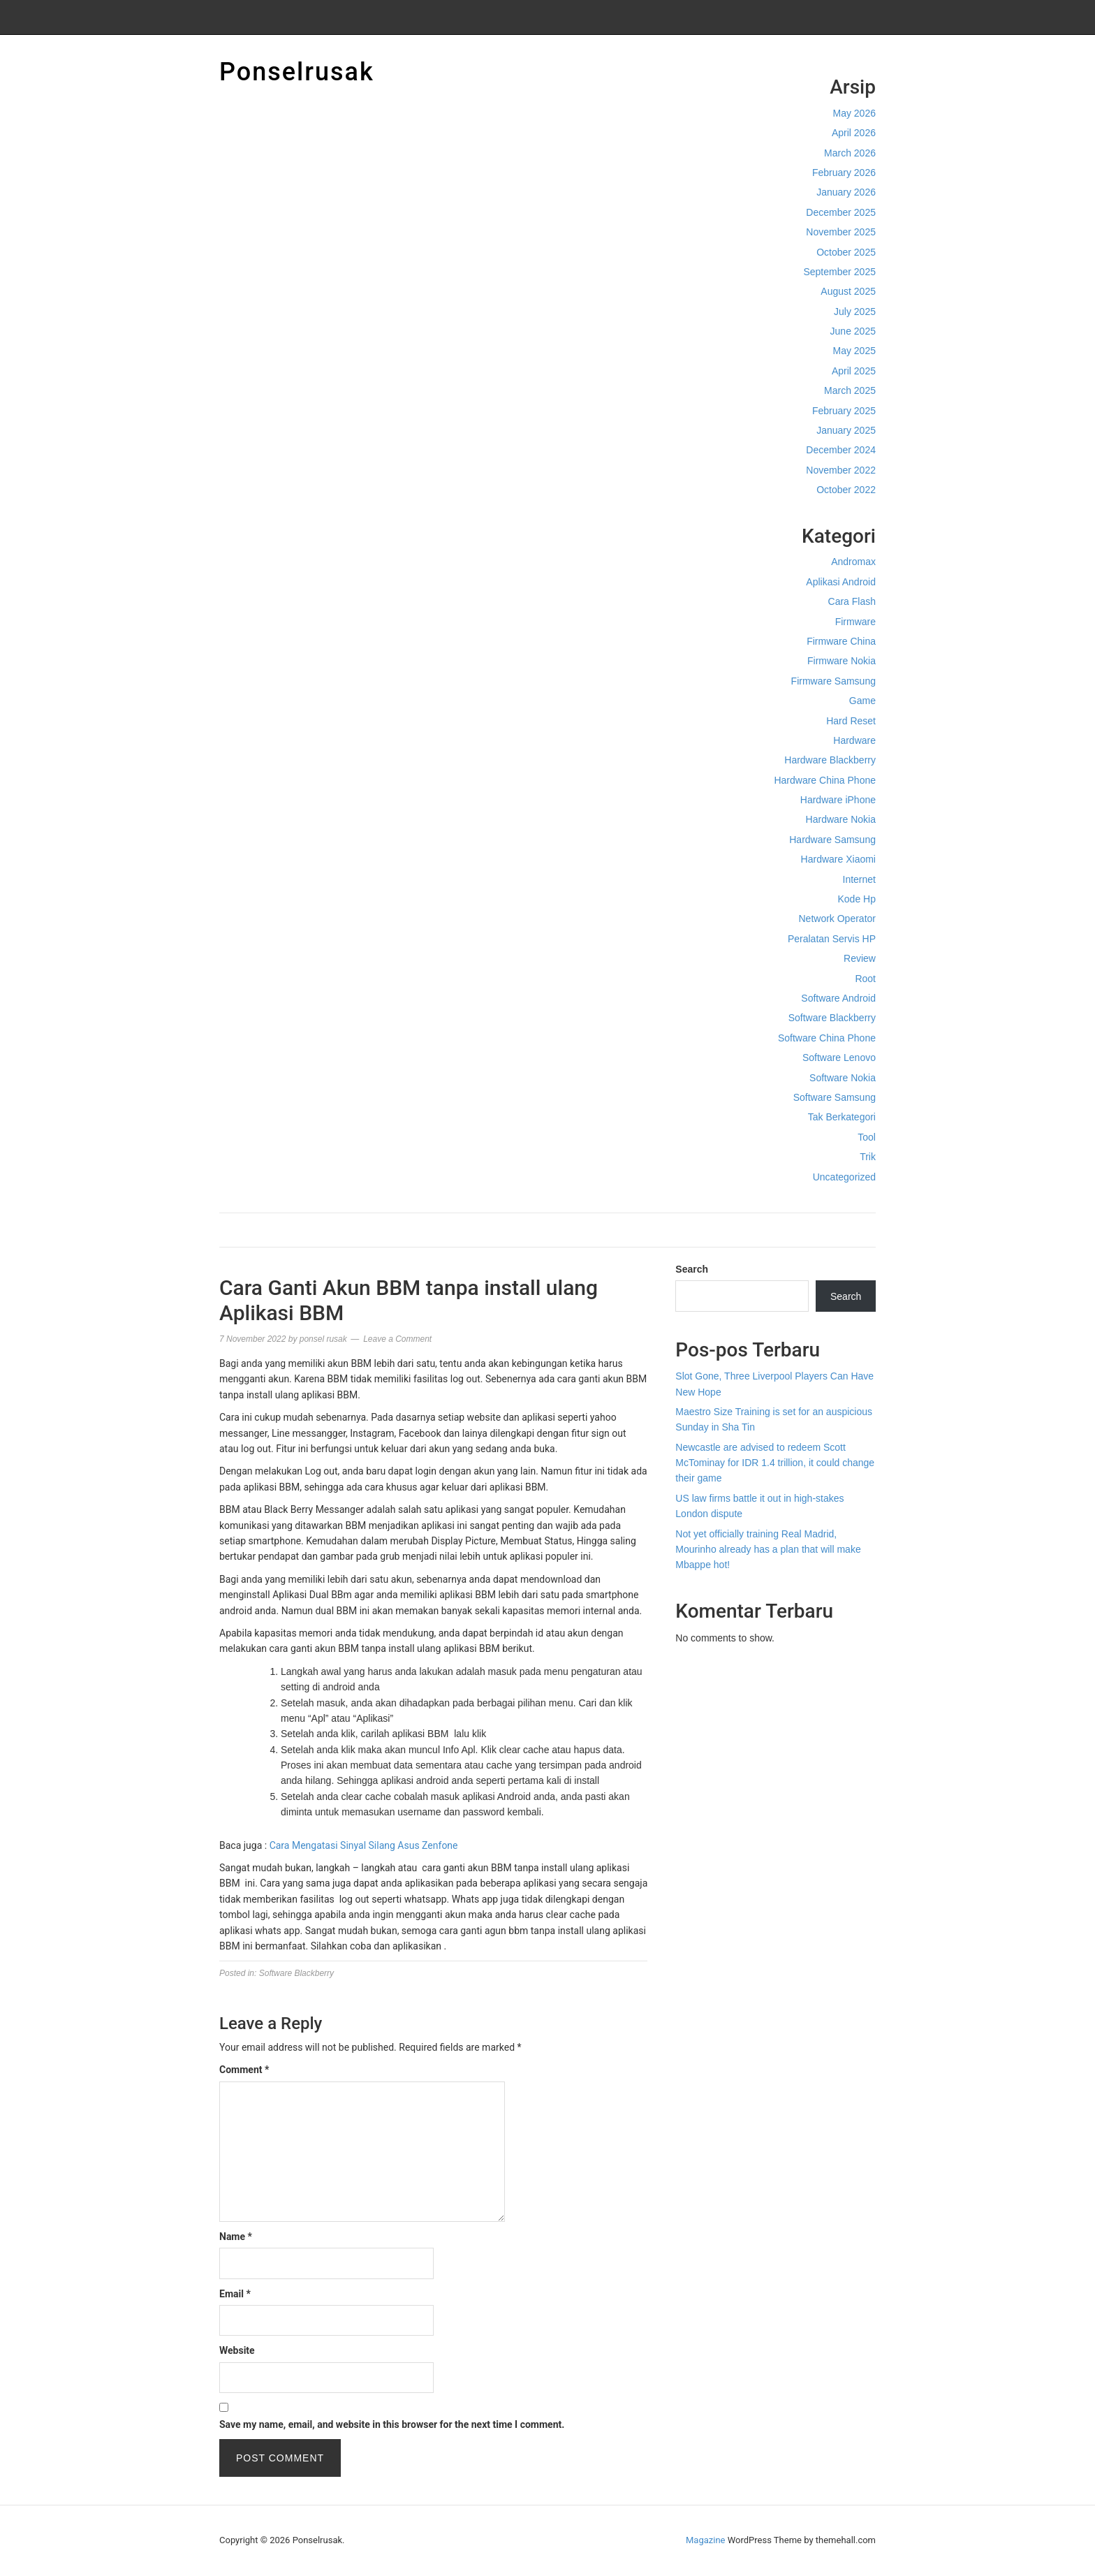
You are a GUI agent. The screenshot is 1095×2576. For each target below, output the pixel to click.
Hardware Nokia (841, 819)
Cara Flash (852, 601)
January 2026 (846, 192)
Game (862, 700)
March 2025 (850, 390)
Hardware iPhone (838, 799)
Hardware (854, 740)
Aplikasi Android (841, 581)
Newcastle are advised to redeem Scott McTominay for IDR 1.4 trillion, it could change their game (774, 1463)
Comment (244, 2069)
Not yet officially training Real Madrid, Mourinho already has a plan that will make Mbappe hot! (767, 1549)
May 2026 (854, 113)
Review (860, 958)
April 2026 (854, 132)
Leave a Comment (397, 1339)
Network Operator (837, 918)
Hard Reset (851, 720)
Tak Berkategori (842, 1116)
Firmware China (841, 641)
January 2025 (846, 430)
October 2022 (846, 489)
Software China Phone (827, 1038)
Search (691, 1269)
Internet (859, 879)
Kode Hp (857, 899)
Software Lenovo (839, 1057)
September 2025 (839, 271)
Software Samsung (834, 1097)
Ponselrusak (296, 72)
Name (235, 2236)
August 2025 (848, 291)
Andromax (853, 561)
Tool (867, 1137)
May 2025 (854, 350)
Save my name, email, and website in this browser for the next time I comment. (391, 2424)
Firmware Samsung (833, 681)
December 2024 (841, 449)
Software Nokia (842, 1077)
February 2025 (844, 410)
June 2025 (853, 331)
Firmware (855, 621)
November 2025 (841, 231)
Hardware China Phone (825, 780)
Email (235, 2293)
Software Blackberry (832, 1017)
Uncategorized (844, 1177)
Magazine (705, 2540)
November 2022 (841, 470)
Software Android (838, 998)
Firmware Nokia (841, 660)
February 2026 (844, 172)
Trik (868, 1156)
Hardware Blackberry (830, 760)
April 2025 (854, 370)
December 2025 (841, 212)
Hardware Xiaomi (838, 859)
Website (237, 2350)
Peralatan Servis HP (832, 938)
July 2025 (855, 311)
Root (865, 978)
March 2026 (850, 153)
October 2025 (846, 252)
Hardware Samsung (832, 839)
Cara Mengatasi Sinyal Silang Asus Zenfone (364, 1845)
